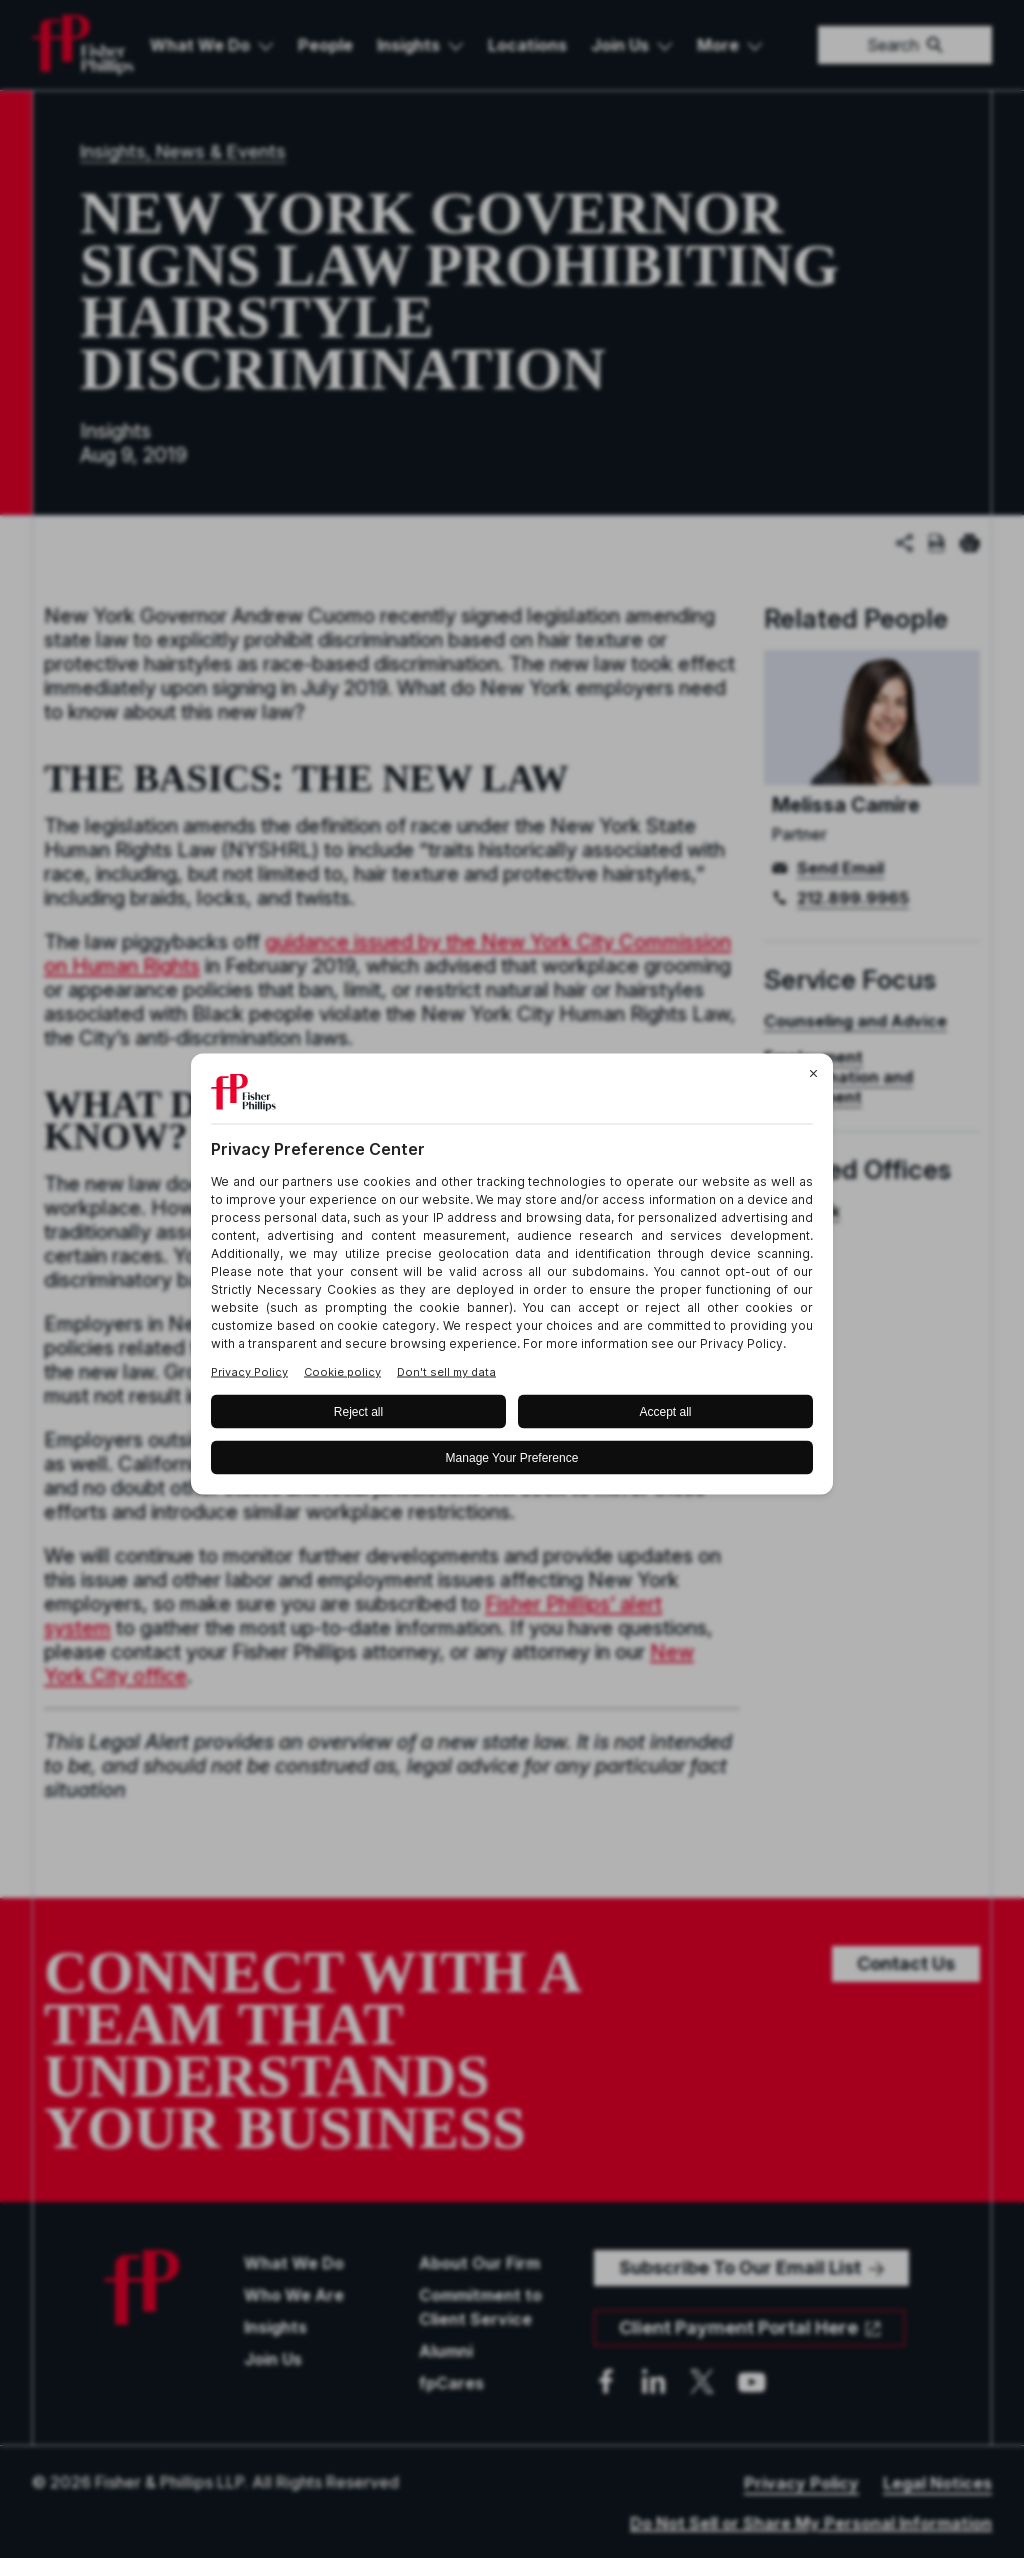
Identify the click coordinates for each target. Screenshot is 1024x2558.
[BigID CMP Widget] (512, 1279)
